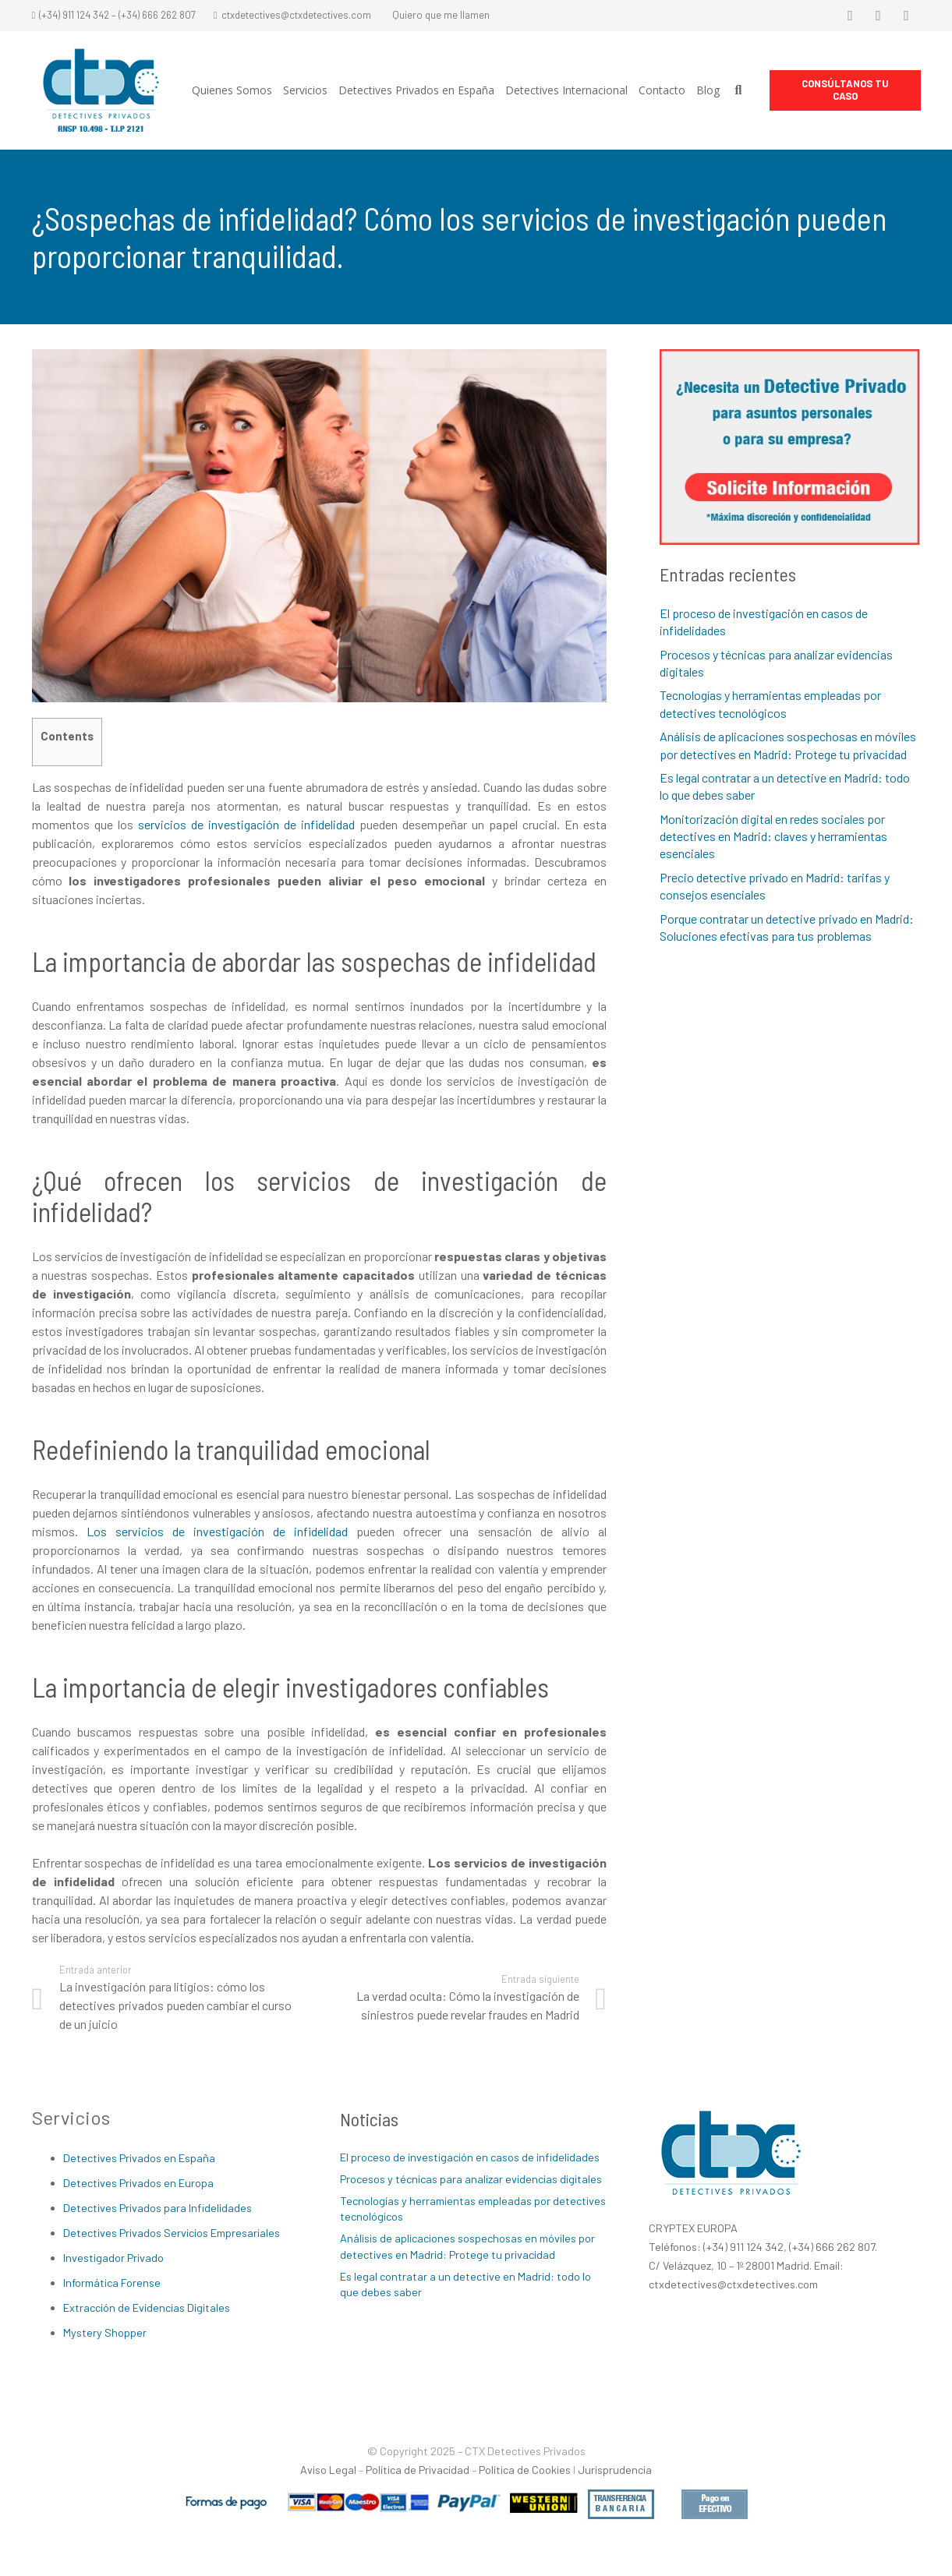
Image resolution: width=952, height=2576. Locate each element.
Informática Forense (112, 2282)
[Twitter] (879, 16)
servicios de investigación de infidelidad (246, 824)
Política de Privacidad (417, 2469)
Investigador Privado (113, 2257)
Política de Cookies (525, 2469)
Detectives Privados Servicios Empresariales (171, 2232)
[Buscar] (738, 90)
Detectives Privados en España (139, 2157)
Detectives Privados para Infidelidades (157, 2207)
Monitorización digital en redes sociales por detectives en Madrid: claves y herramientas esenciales (773, 836)
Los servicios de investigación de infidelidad (218, 1531)
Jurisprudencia (615, 2469)
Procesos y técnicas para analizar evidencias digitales (471, 2179)
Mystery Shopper (105, 2332)
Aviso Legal (328, 2469)
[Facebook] (851, 16)
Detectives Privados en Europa (138, 2182)
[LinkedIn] (907, 16)
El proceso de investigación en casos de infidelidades (470, 2157)
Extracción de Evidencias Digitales (146, 2307)
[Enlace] (101, 91)
